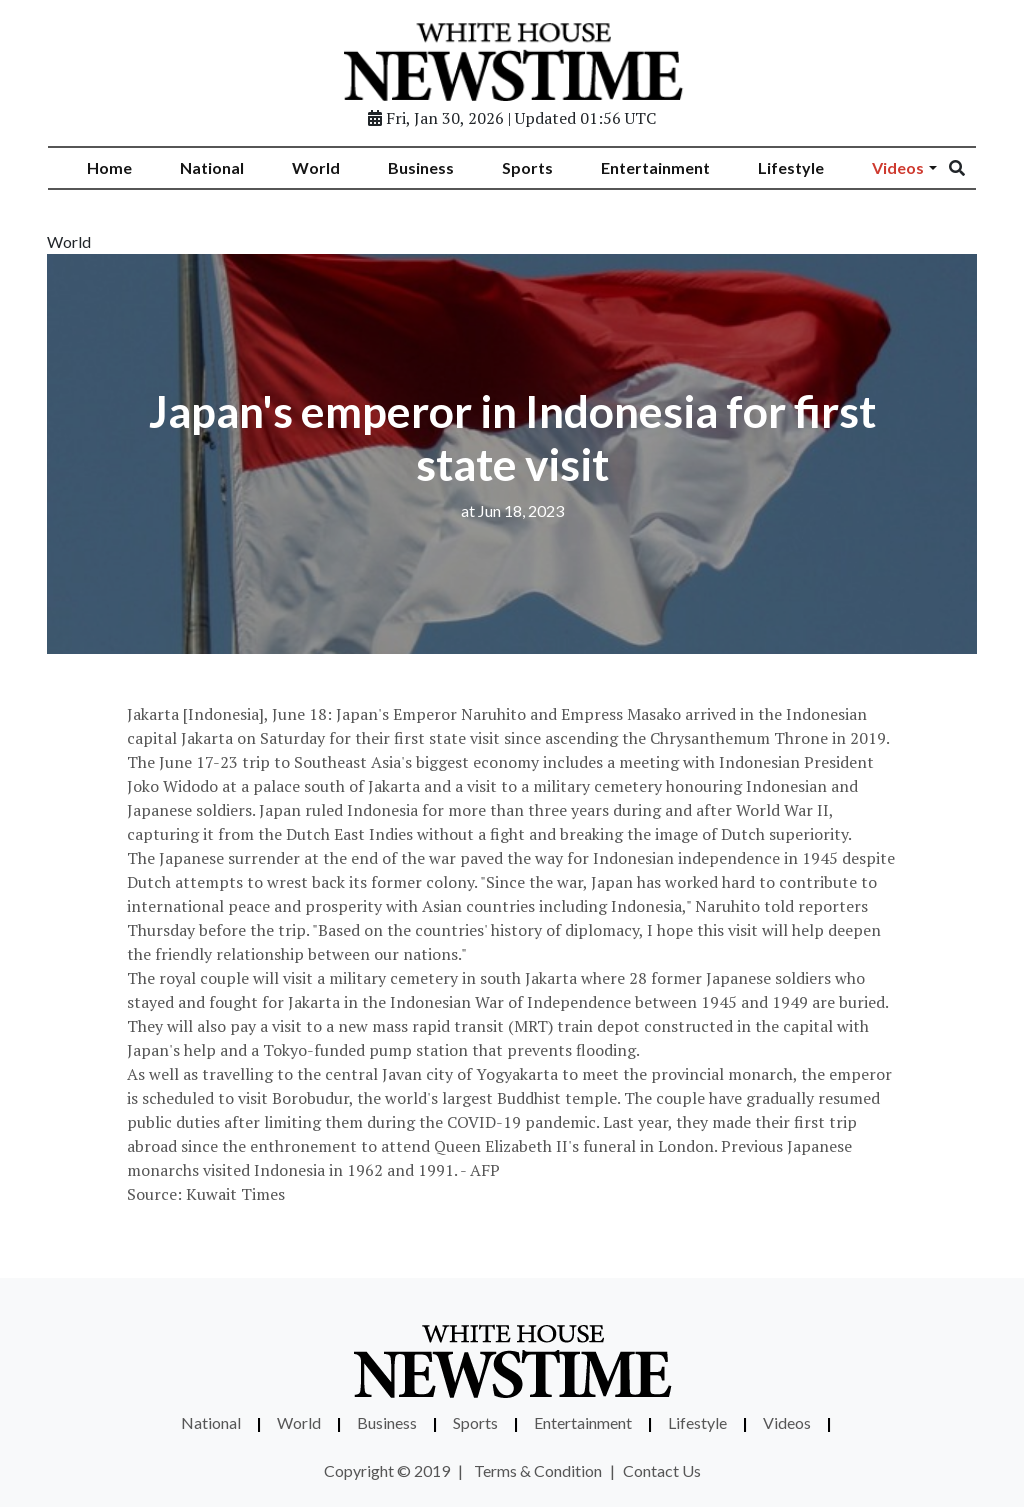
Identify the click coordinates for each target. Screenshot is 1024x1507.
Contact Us (662, 1470)
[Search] (970, 168)
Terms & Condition (538, 1470)
